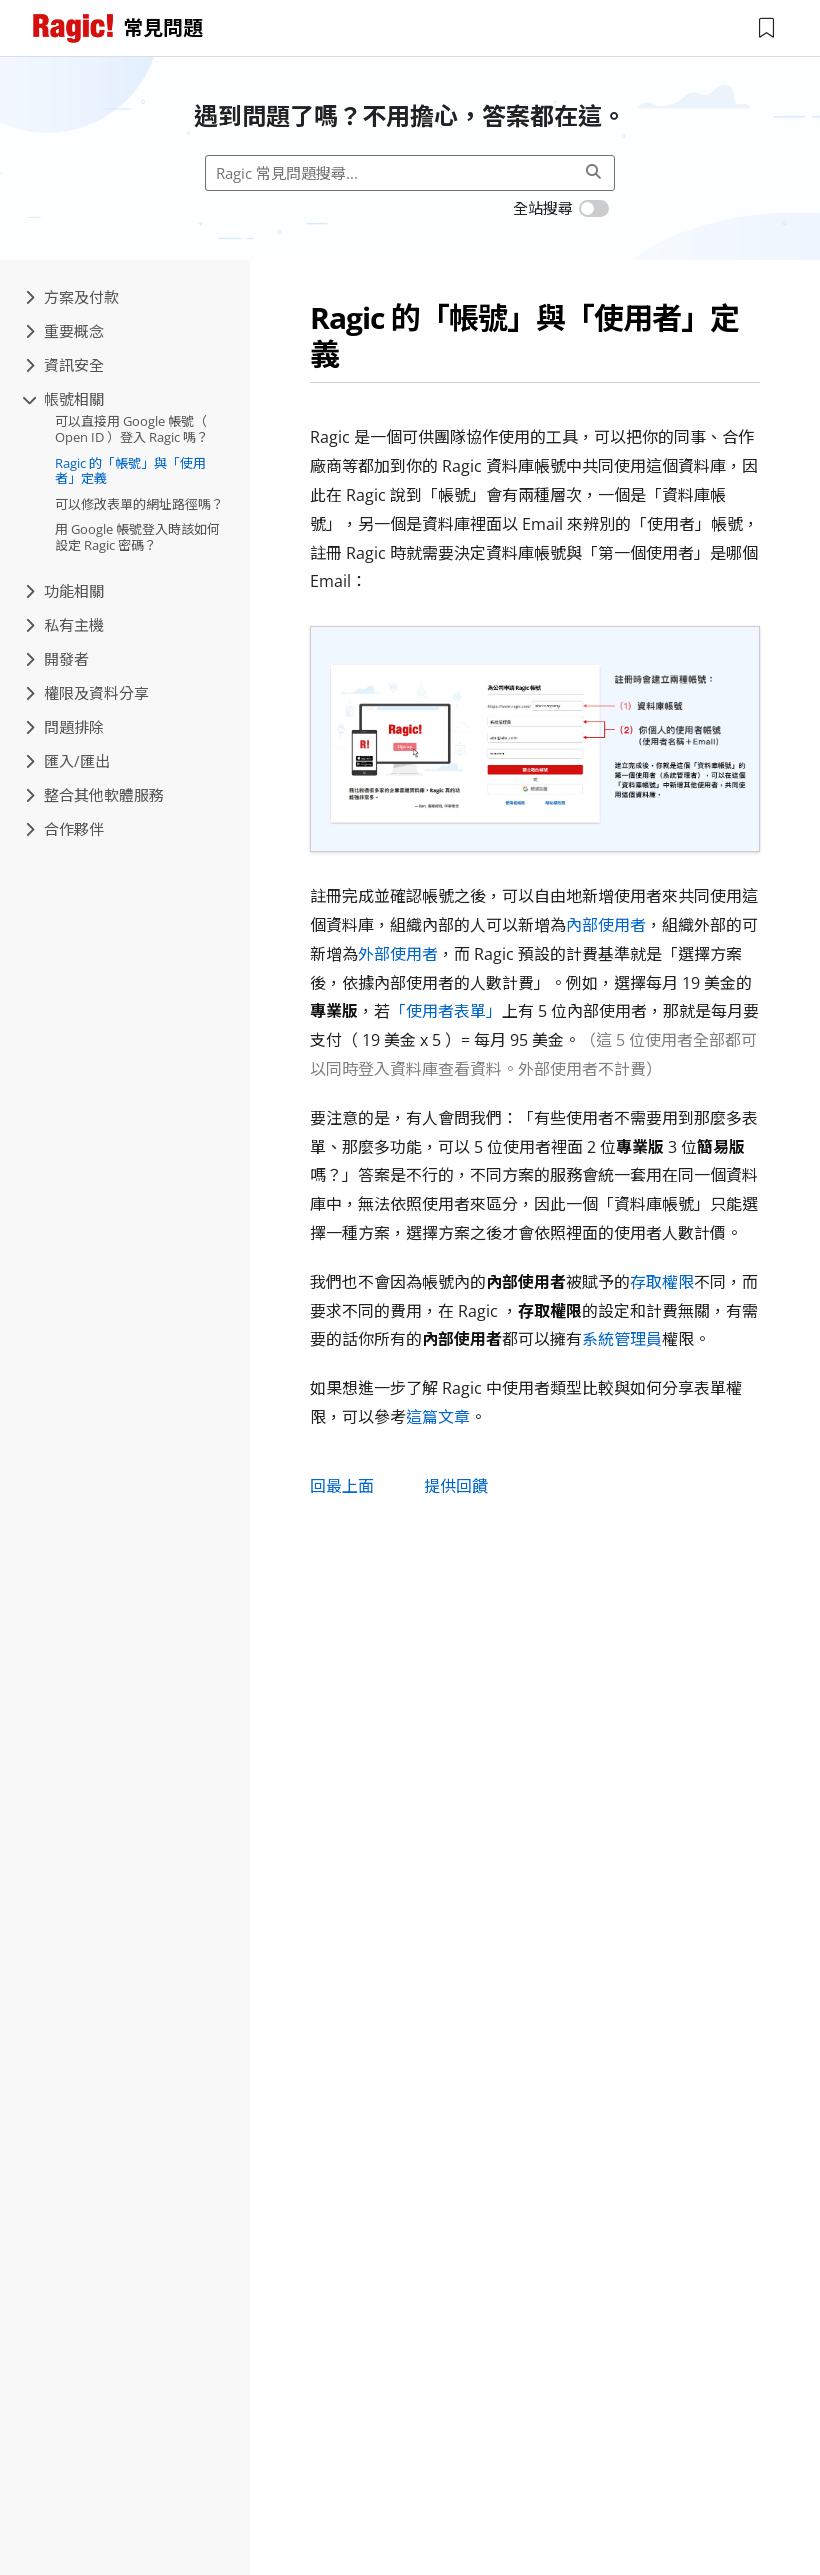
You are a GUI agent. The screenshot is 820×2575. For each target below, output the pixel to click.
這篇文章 (438, 1417)
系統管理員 (622, 1339)
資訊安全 (64, 365)
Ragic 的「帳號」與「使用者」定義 (130, 471)
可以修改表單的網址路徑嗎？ (139, 504)
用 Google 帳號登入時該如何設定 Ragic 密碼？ (137, 537)
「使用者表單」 (446, 1011)
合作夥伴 (64, 829)
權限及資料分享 (87, 693)
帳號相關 (64, 399)
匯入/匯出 (67, 761)
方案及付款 (72, 297)
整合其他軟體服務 (94, 795)
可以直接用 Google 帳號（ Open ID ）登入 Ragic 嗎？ (132, 429)
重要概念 (64, 331)
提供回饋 (456, 1486)
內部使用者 (606, 925)
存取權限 (662, 1282)
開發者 (57, 659)
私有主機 (64, 625)
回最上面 (342, 1486)
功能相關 (64, 591)
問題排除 (64, 727)
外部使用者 (398, 954)
